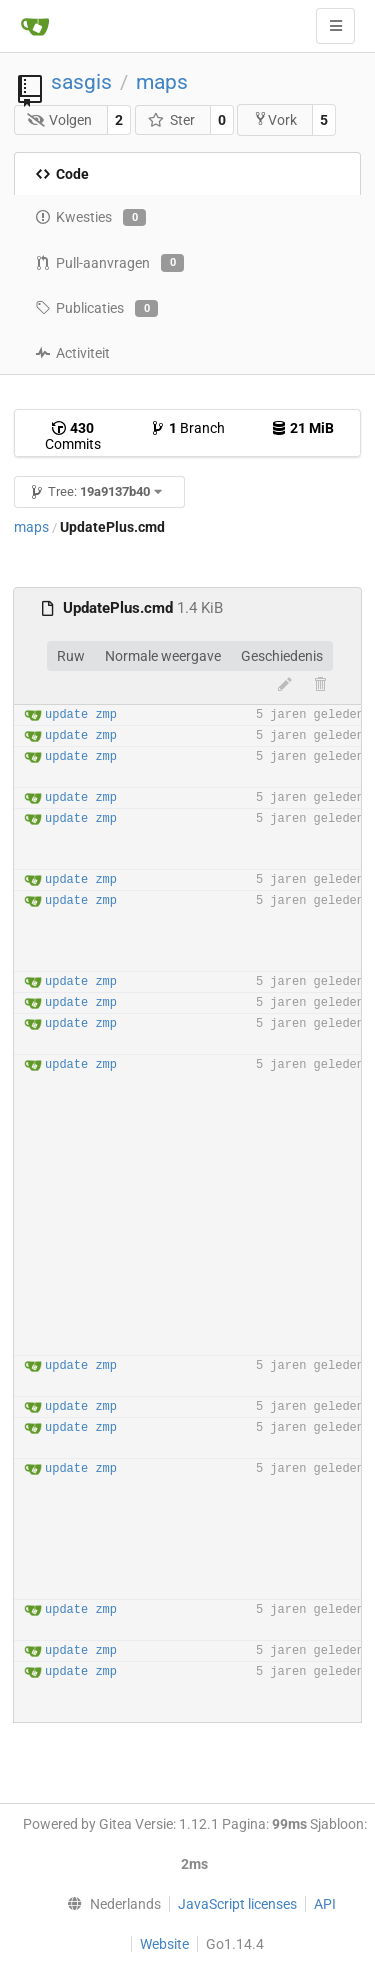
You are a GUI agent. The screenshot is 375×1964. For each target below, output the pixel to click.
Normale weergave (163, 656)
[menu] (109, 1904)
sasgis (81, 82)
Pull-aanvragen (109, 263)
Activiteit (72, 353)
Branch (187, 428)
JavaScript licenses (237, 1904)
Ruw (71, 656)
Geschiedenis (282, 656)
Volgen (60, 120)
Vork (275, 119)
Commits (73, 436)
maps (162, 82)
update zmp (81, 715)
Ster (171, 120)
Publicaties (96, 309)
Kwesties (90, 218)
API (325, 1904)
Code (62, 174)
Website (164, 1944)
